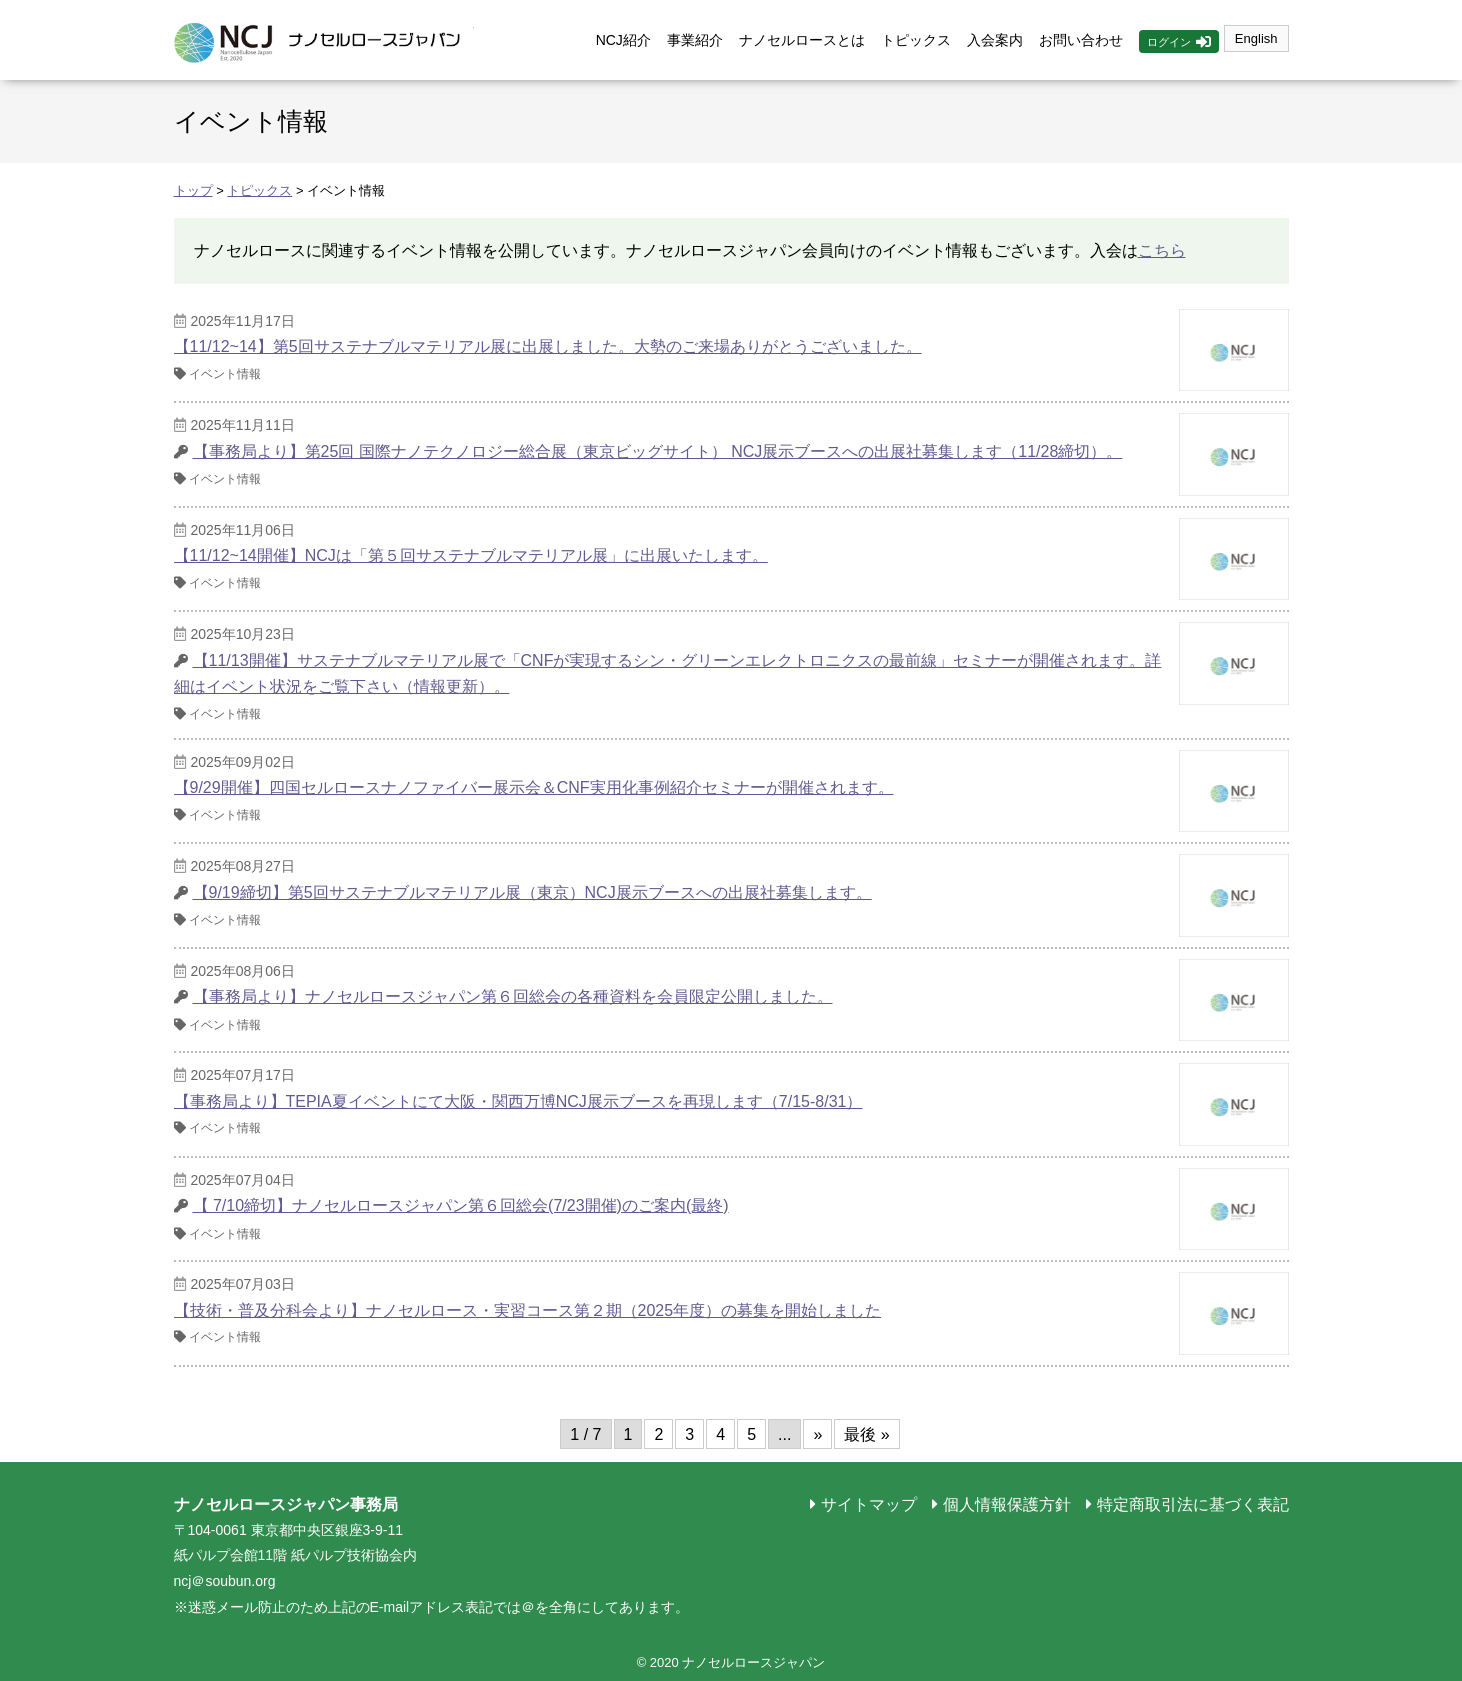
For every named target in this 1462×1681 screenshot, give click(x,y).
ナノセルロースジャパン (324, 40)
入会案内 (995, 40)
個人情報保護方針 (1007, 1504)
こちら (1162, 250)
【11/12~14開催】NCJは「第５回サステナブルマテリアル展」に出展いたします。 (471, 555)
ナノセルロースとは (802, 40)
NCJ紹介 (623, 40)
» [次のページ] (817, 1434)
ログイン (1169, 42)
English (1256, 38)
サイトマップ (869, 1504)
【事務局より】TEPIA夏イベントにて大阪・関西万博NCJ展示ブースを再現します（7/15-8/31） (518, 1101)
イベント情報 (225, 374)
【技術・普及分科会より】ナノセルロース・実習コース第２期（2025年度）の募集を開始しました (528, 1310)
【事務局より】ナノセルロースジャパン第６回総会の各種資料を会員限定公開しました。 (513, 996)
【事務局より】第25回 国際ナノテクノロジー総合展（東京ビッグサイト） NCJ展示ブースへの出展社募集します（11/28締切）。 (658, 451)
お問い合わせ (1081, 40)
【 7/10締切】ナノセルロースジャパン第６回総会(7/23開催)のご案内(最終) (461, 1205)
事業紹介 (695, 40)
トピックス (916, 40)
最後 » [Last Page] (866, 1434)
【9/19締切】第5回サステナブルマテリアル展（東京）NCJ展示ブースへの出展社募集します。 (532, 892)
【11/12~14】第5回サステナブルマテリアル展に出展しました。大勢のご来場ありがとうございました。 (548, 346)
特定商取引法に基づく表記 (1193, 1504)
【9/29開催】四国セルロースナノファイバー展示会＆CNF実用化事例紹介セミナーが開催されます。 (534, 787)
